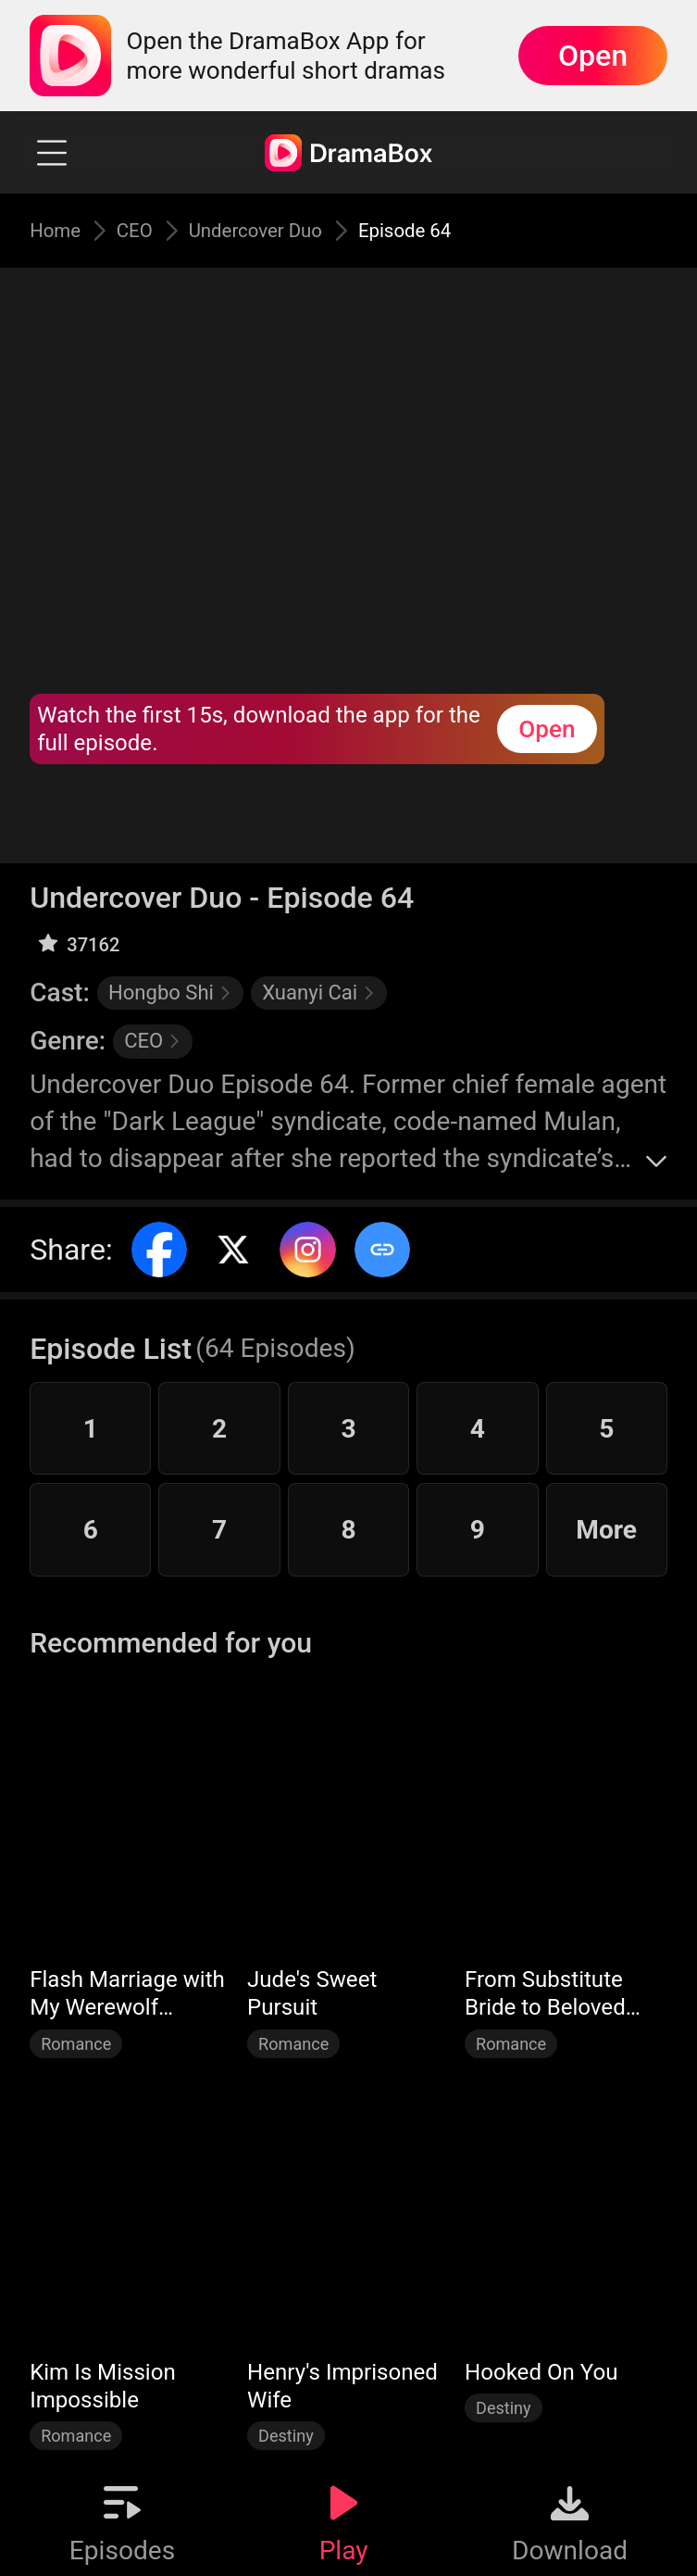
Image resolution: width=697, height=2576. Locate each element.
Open (593, 55)
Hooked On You (541, 2372)
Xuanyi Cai (319, 992)
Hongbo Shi (170, 992)
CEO (148, 230)
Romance (76, 2044)
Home (60, 230)
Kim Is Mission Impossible (103, 2386)
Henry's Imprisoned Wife (342, 2386)
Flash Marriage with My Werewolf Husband (127, 1994)
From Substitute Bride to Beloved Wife (545, 1994)
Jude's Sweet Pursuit (312, 1993)
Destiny (286, 2435)
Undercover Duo (276, 230)
